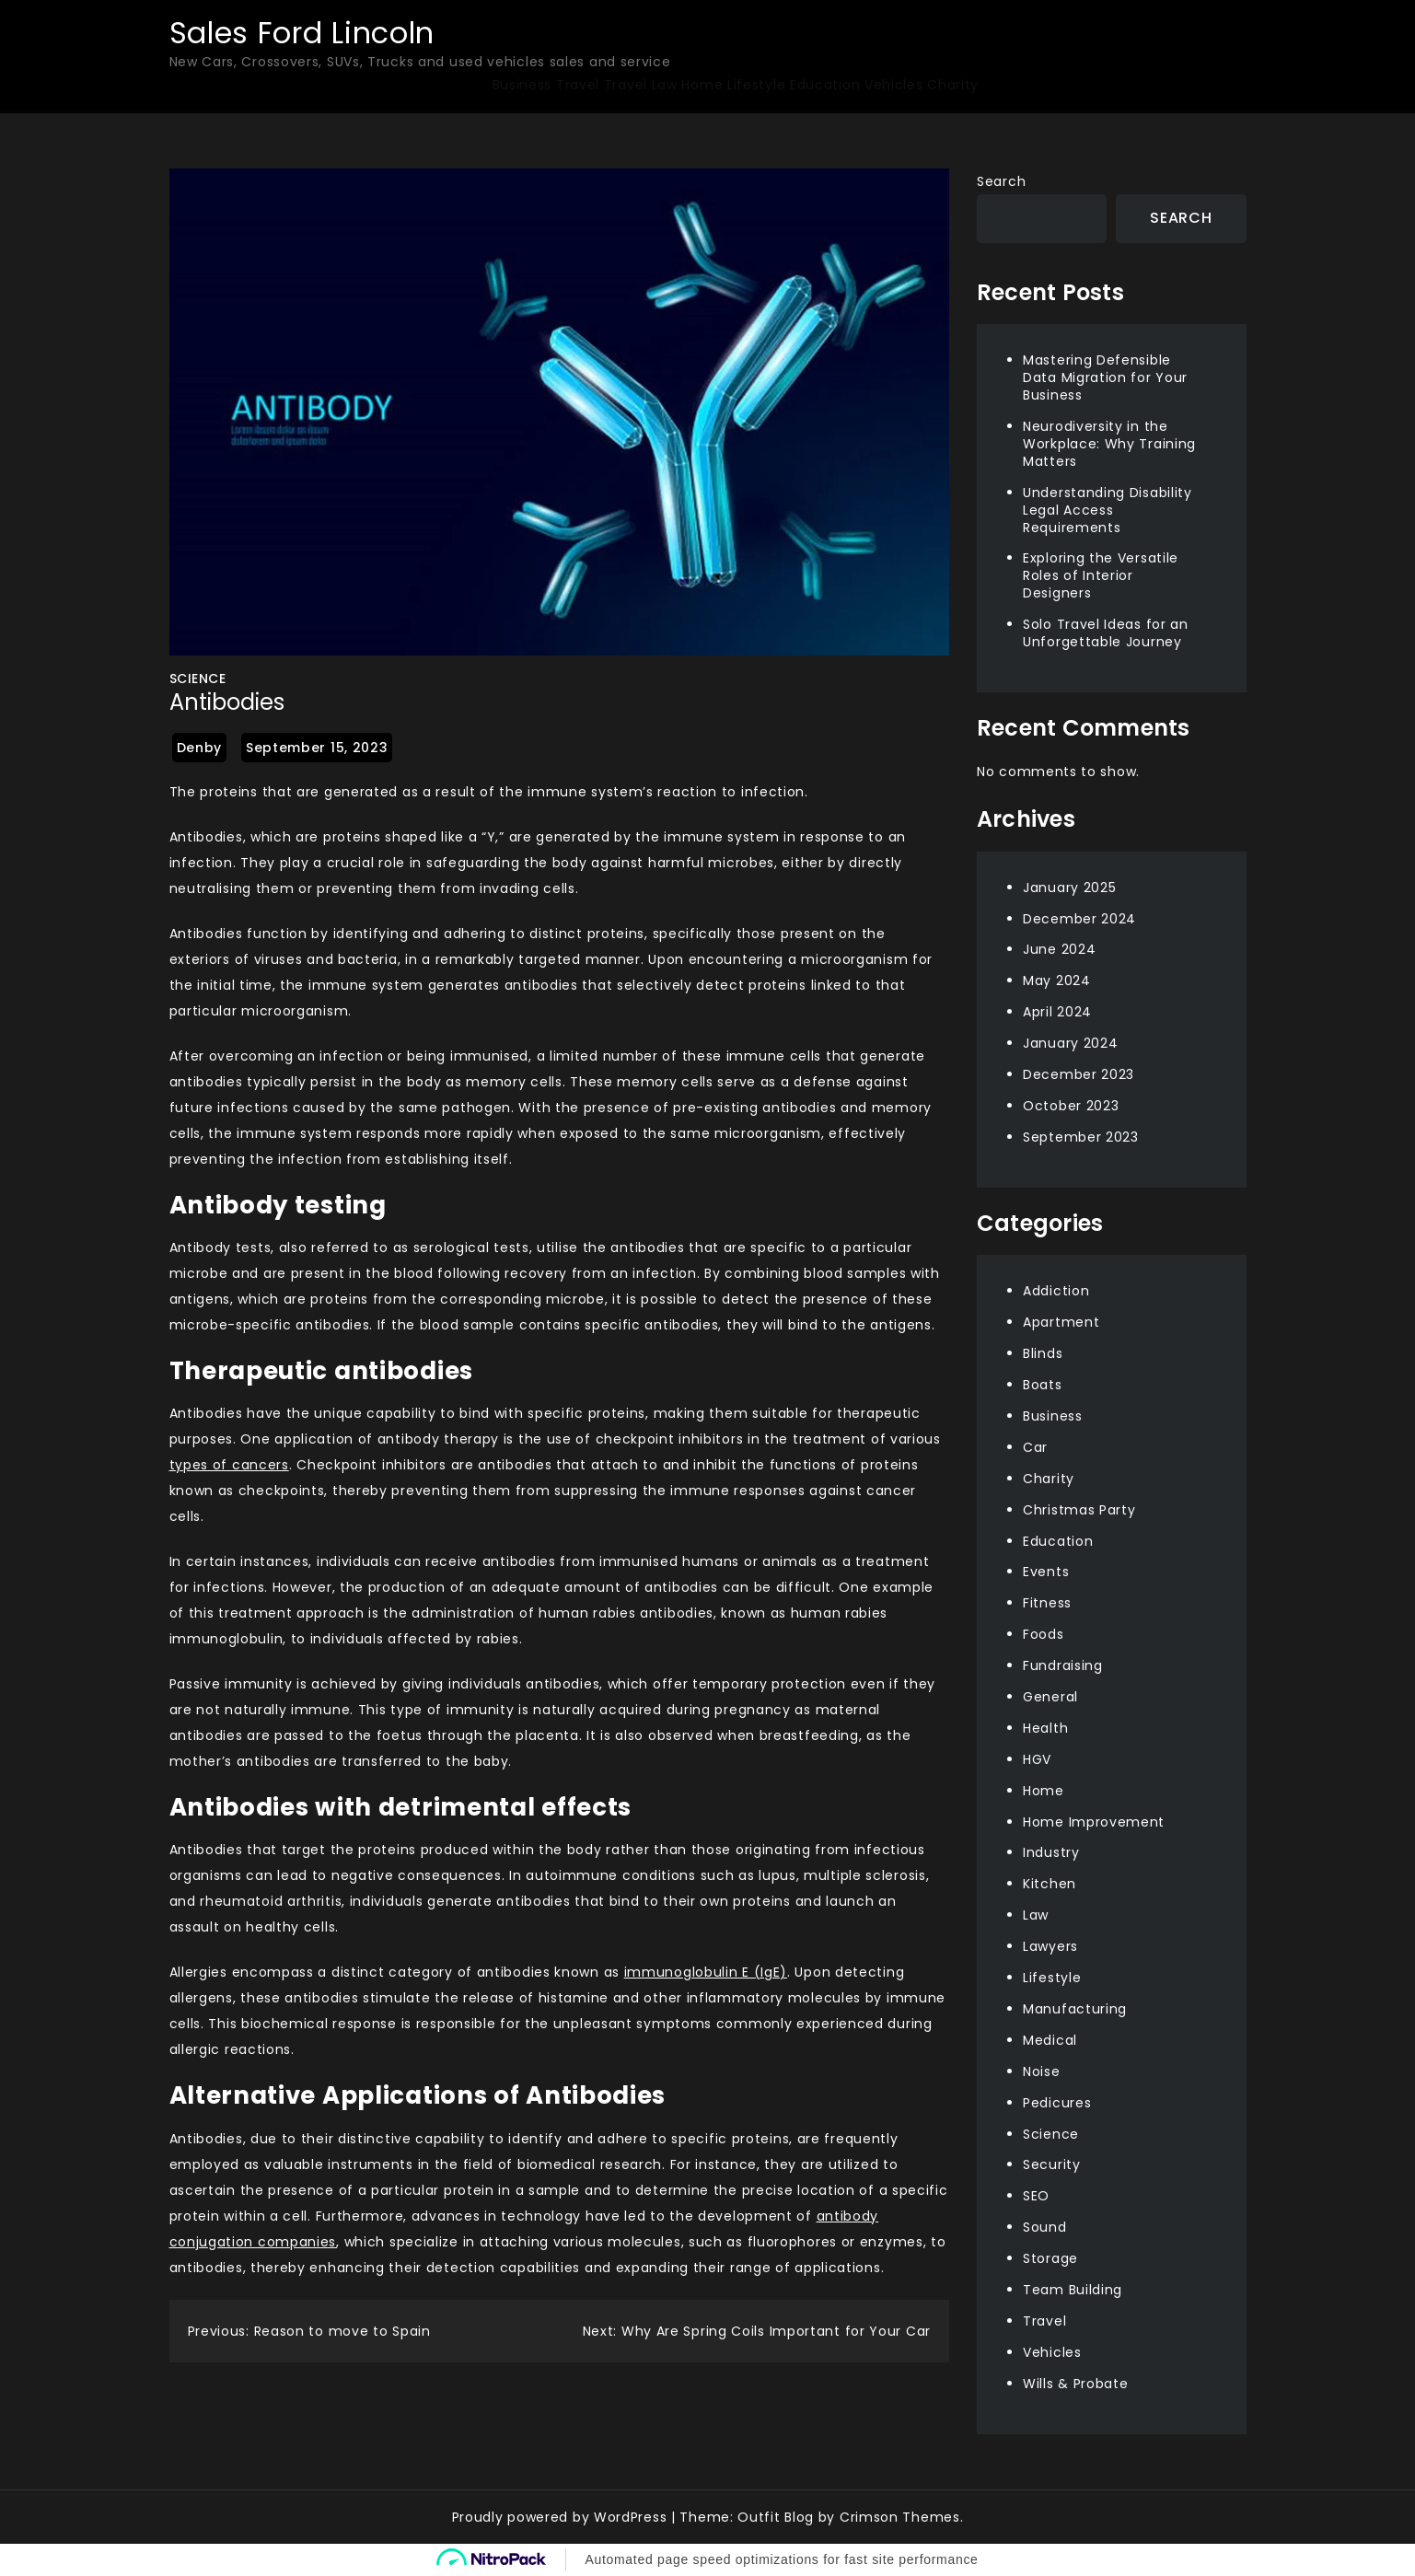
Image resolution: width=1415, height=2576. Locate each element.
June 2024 (1059, 949)
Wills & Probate (1076, 2383)
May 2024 (1057, 980)
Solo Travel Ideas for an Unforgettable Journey (1106, 633)
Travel (577, 84)
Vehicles (893, 84)
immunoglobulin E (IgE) (705, 1972)
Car (1035, 1447)
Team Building (1072, 2289)
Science (197, 678)
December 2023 (1078, 1074)
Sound (1045, 2227)
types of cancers (229, 1465)
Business (522, 84)
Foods (1043, 1634)
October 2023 (1071, 1106)
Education (825, 84)
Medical (1050, 2040)
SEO (1036, 2196)
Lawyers (1050, 1946)
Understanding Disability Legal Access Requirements (1107, 510)
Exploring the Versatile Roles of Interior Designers (1100, 575)
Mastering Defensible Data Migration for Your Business (1105, 377)
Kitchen (1049, 1883)
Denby (200, 747)
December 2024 (1079, 919)
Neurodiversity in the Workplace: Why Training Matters (1109, 443)
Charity (953, 84)
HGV (1037, 1759)
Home (702, 84)
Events (1046, 1571)
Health (1045, 1728)
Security (1052, 2164)
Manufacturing (1075, 2009)
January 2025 (1069, 887)
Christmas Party (1079, 1510)
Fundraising (1063, 1665)
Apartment (1061, 1322)
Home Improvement (1094, 1822)
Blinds (1042, 1353)
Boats (1042, 1384)
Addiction (1056, 1291)
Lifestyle (756, 84)
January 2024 (1070, 1043)
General (1050, 1697)
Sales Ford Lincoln (302, 32)
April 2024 (1057, 1012)
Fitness (1047, 1603)
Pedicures (1057, 2103)
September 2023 (1081, 1137)
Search (1001, 181)
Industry (1051, 1852)
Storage (1050, 2258)
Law (665, 84)
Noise (1042, 2071)
